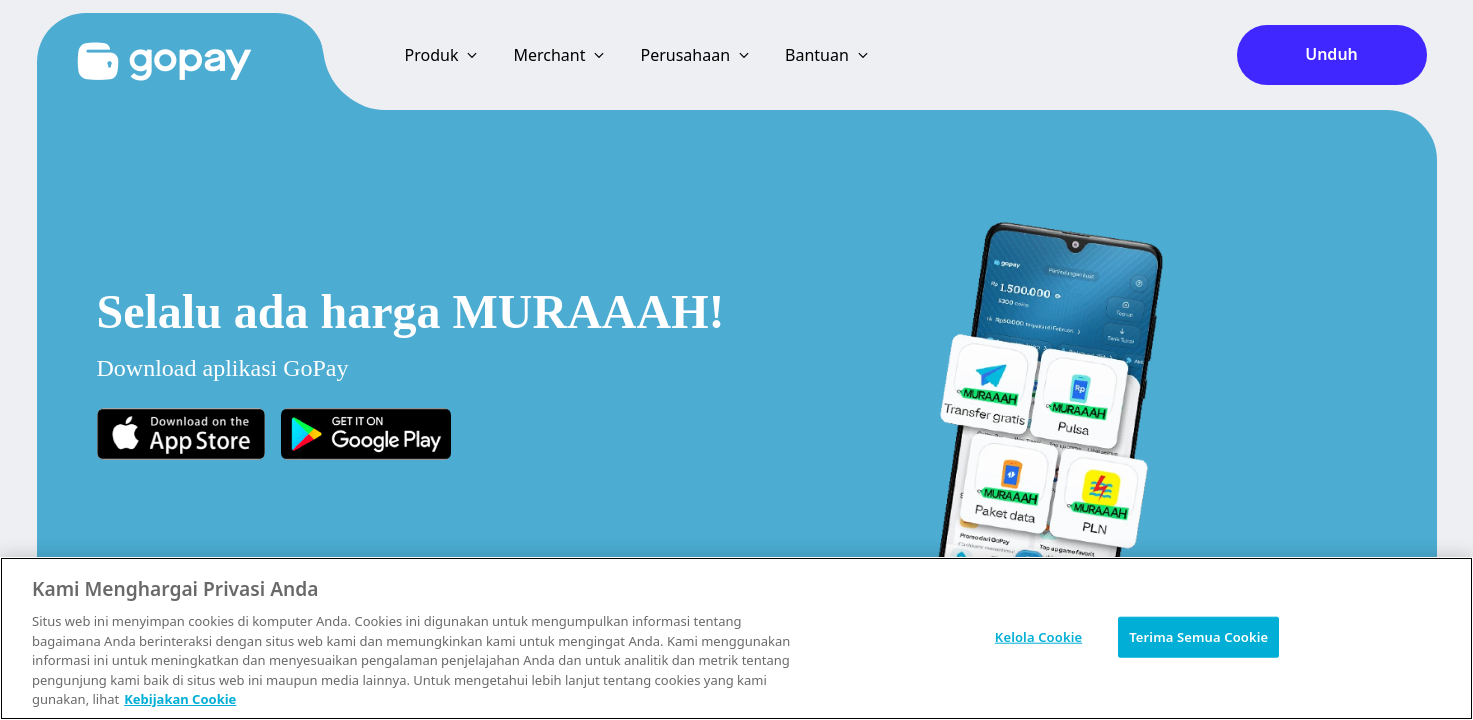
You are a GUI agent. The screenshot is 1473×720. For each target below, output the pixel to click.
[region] (736, 638)
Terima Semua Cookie (1198, 636)
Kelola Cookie (1038, 636)
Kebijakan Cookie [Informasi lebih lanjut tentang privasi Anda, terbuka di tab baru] (180, 699)
